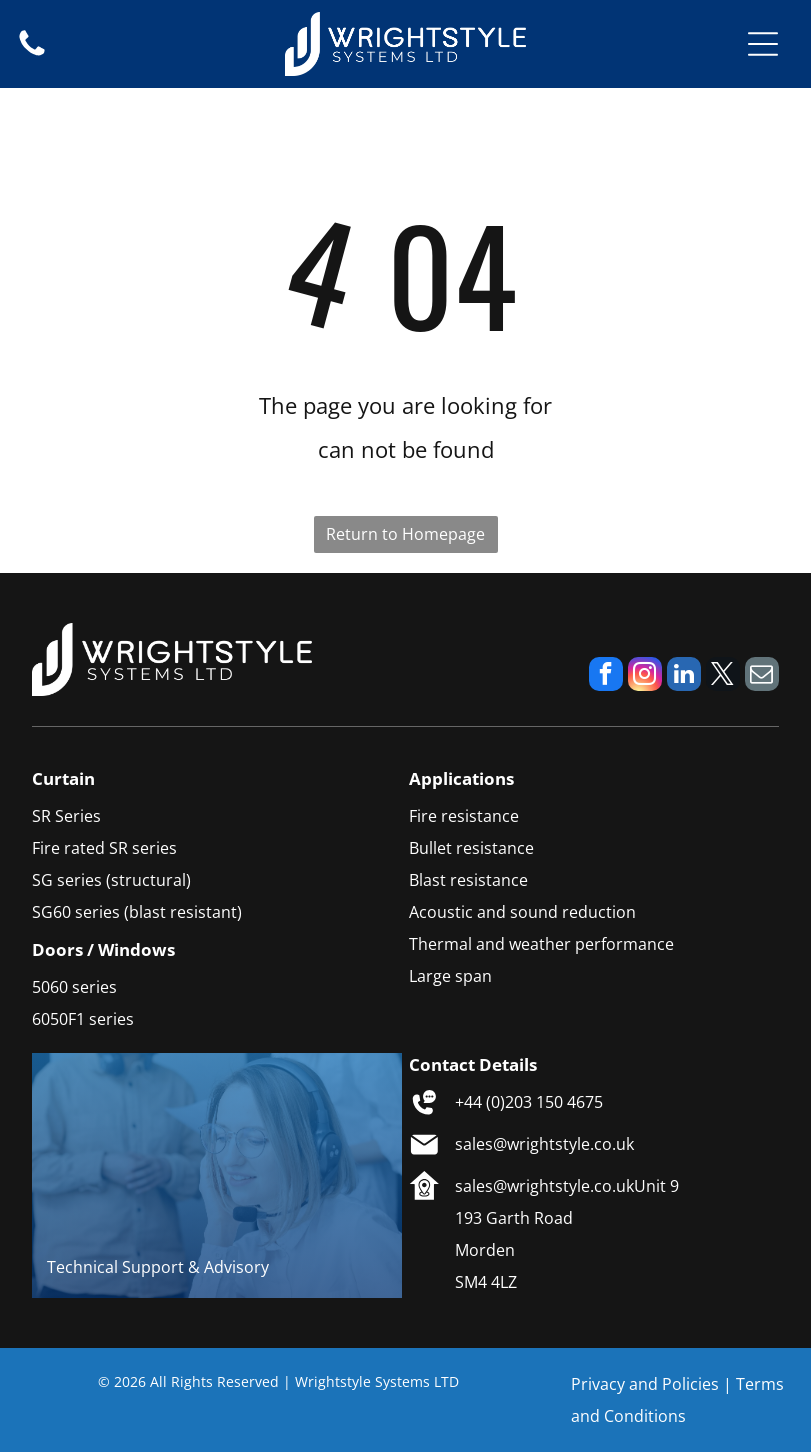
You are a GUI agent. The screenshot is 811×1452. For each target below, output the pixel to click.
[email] (762, 676)
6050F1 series (83, 1019)
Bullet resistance (471, 848)
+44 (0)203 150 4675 (529, 1102)
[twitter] (723, 676)
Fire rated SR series (104, 848)
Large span (450, 976)
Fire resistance (464, 816)
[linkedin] (684, 676)
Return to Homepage (405, 534)
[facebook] (606, 676)
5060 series (74, 987)
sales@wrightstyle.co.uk (544, 1144)
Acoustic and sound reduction (522, 912)
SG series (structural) (111, 880)
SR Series (66, 816)
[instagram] (645, 676)
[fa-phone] (32, 54)
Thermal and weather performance (541, 944)
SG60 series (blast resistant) (137, 912)
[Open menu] (763, 44)
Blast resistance (468, 880)
